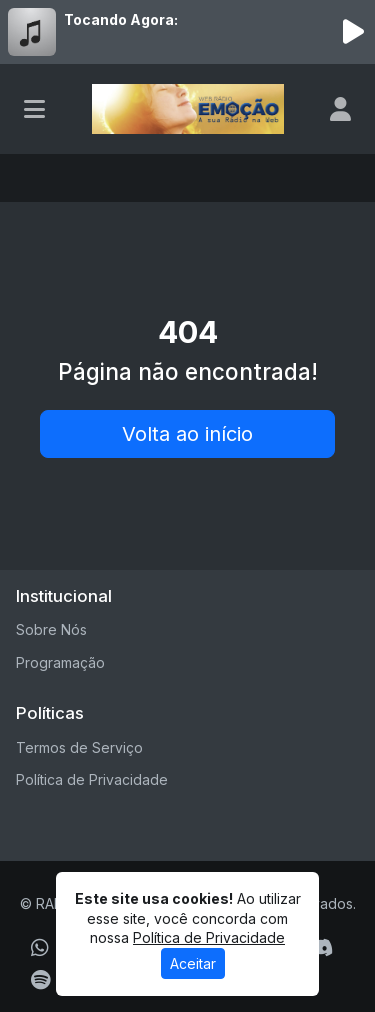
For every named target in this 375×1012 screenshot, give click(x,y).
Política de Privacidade (92, 779)
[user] (340, 109)
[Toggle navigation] (34, 109)
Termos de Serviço (79, 747)
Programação (60, 662)
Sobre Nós (51, 629)
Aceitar (193, 963)
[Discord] (320, 948)
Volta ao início (187, 434)
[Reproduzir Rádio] (353, 32)
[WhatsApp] (40, 948)
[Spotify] (40, 980)
